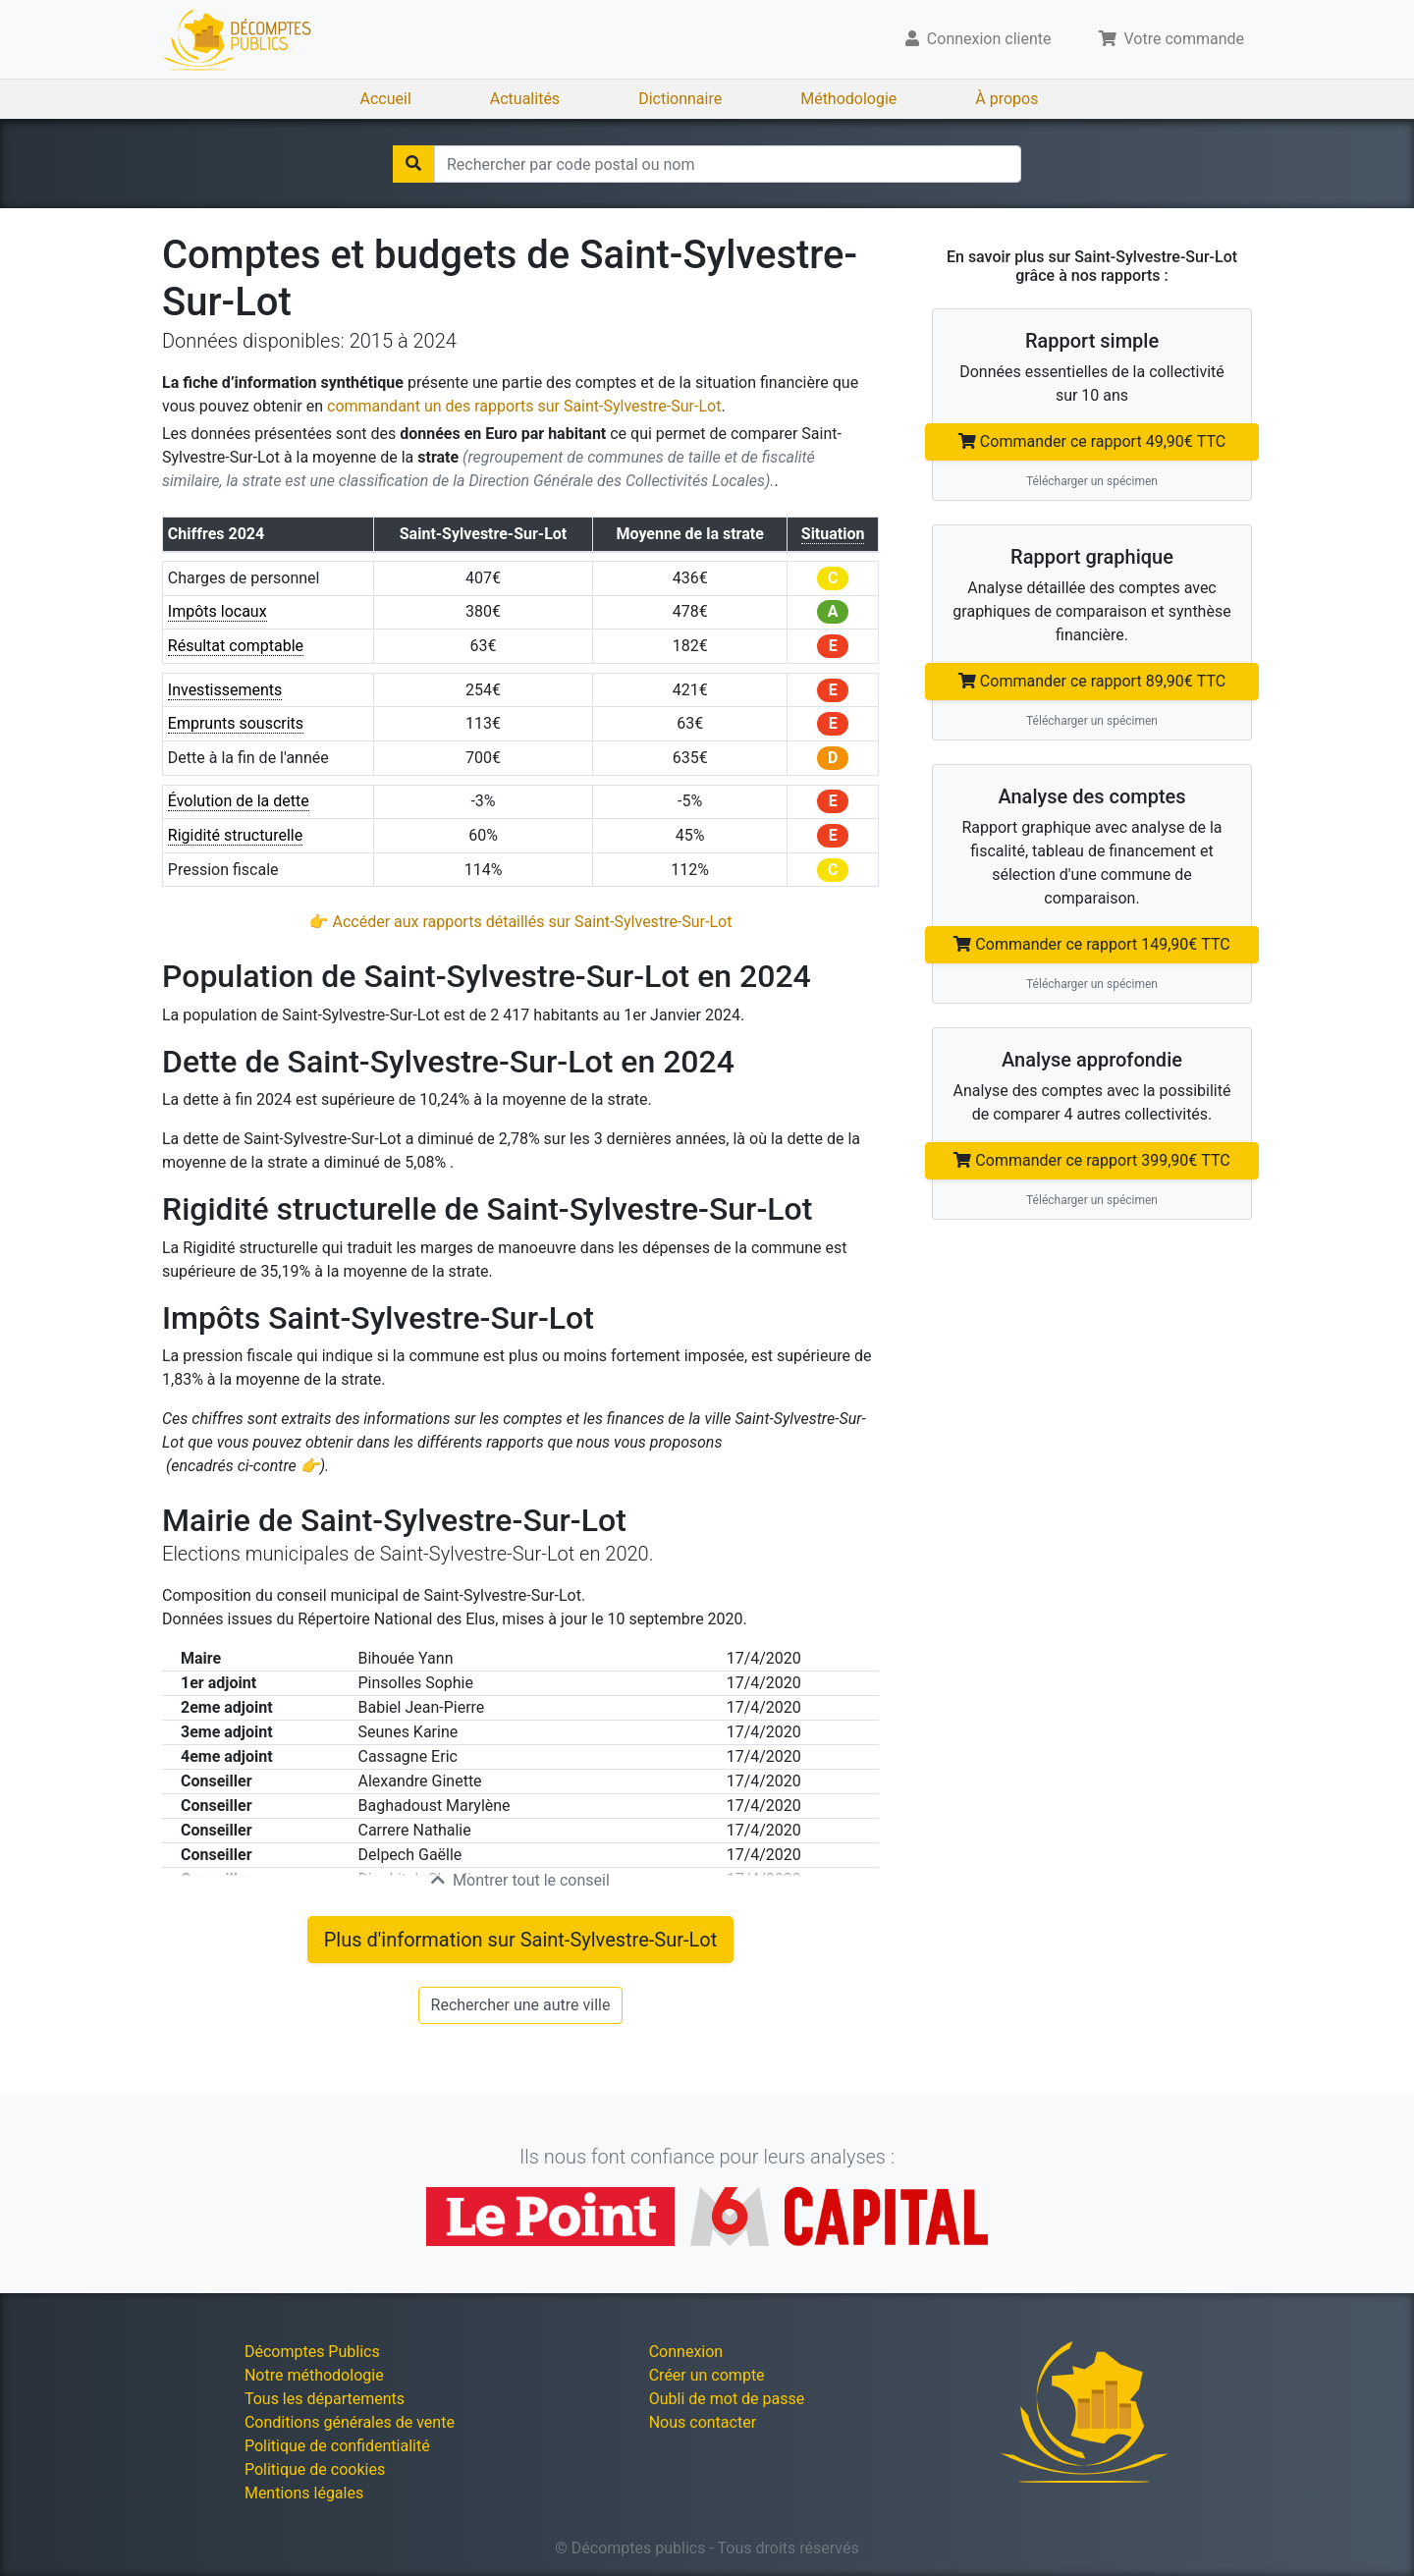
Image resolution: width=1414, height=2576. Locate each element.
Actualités (525, 98)
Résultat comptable (235, 645)
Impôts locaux (217, 611)
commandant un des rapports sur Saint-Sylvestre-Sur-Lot (524, 406)
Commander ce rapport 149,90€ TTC (1091, 944)
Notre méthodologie (314, 2375)
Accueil (385, 98)
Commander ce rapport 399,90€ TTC (1091, 1160)
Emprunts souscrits (235, 723)
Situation (833, 533)
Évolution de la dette (238, 801)
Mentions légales (304, 2493)
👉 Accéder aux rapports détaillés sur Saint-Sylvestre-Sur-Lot (521, 921)
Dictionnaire (680, 98)
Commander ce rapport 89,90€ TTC (1091, 681)
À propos (1006, 98)
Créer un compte (707, 2375)
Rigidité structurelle (235, 835)
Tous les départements (325, 2398)
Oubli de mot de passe (727, 2398)
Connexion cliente (978, 38)
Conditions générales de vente (350, 2422)
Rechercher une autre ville (521, 2005)
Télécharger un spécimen (1092, 481)
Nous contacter (702, 2422)
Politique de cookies (315, 2469)
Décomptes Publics (312, 2351)
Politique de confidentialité (337, 2446)
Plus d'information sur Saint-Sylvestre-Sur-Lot (521, 1939)
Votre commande (1172, 38)
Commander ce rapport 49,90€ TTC (1091, 441)
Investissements (225, 690)
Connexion (686, 2351)
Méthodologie (848, 98)
